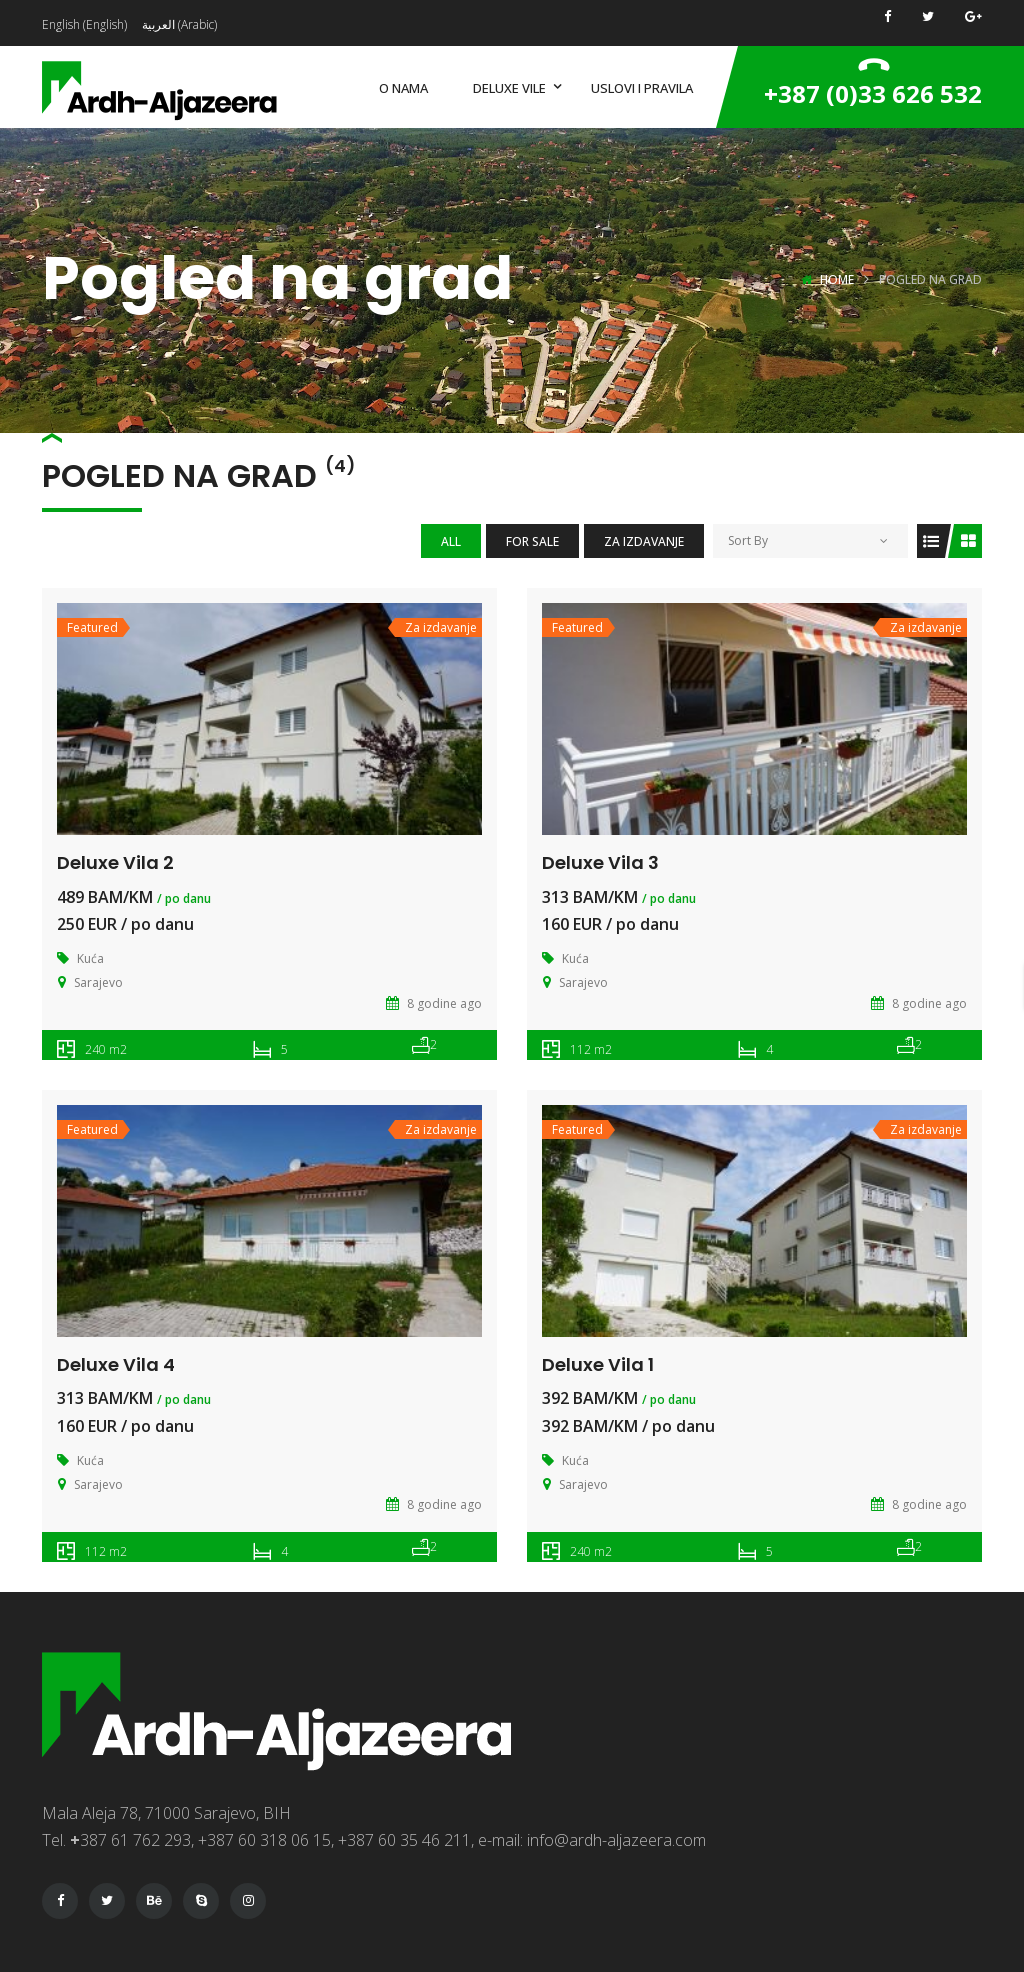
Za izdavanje (644, 541)
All (451, 541)
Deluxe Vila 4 (116, 1364)
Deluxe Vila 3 (600, 862)
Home (837, 279)
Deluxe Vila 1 (598, 1364)
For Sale (532, 541)
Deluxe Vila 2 (115, 862)
